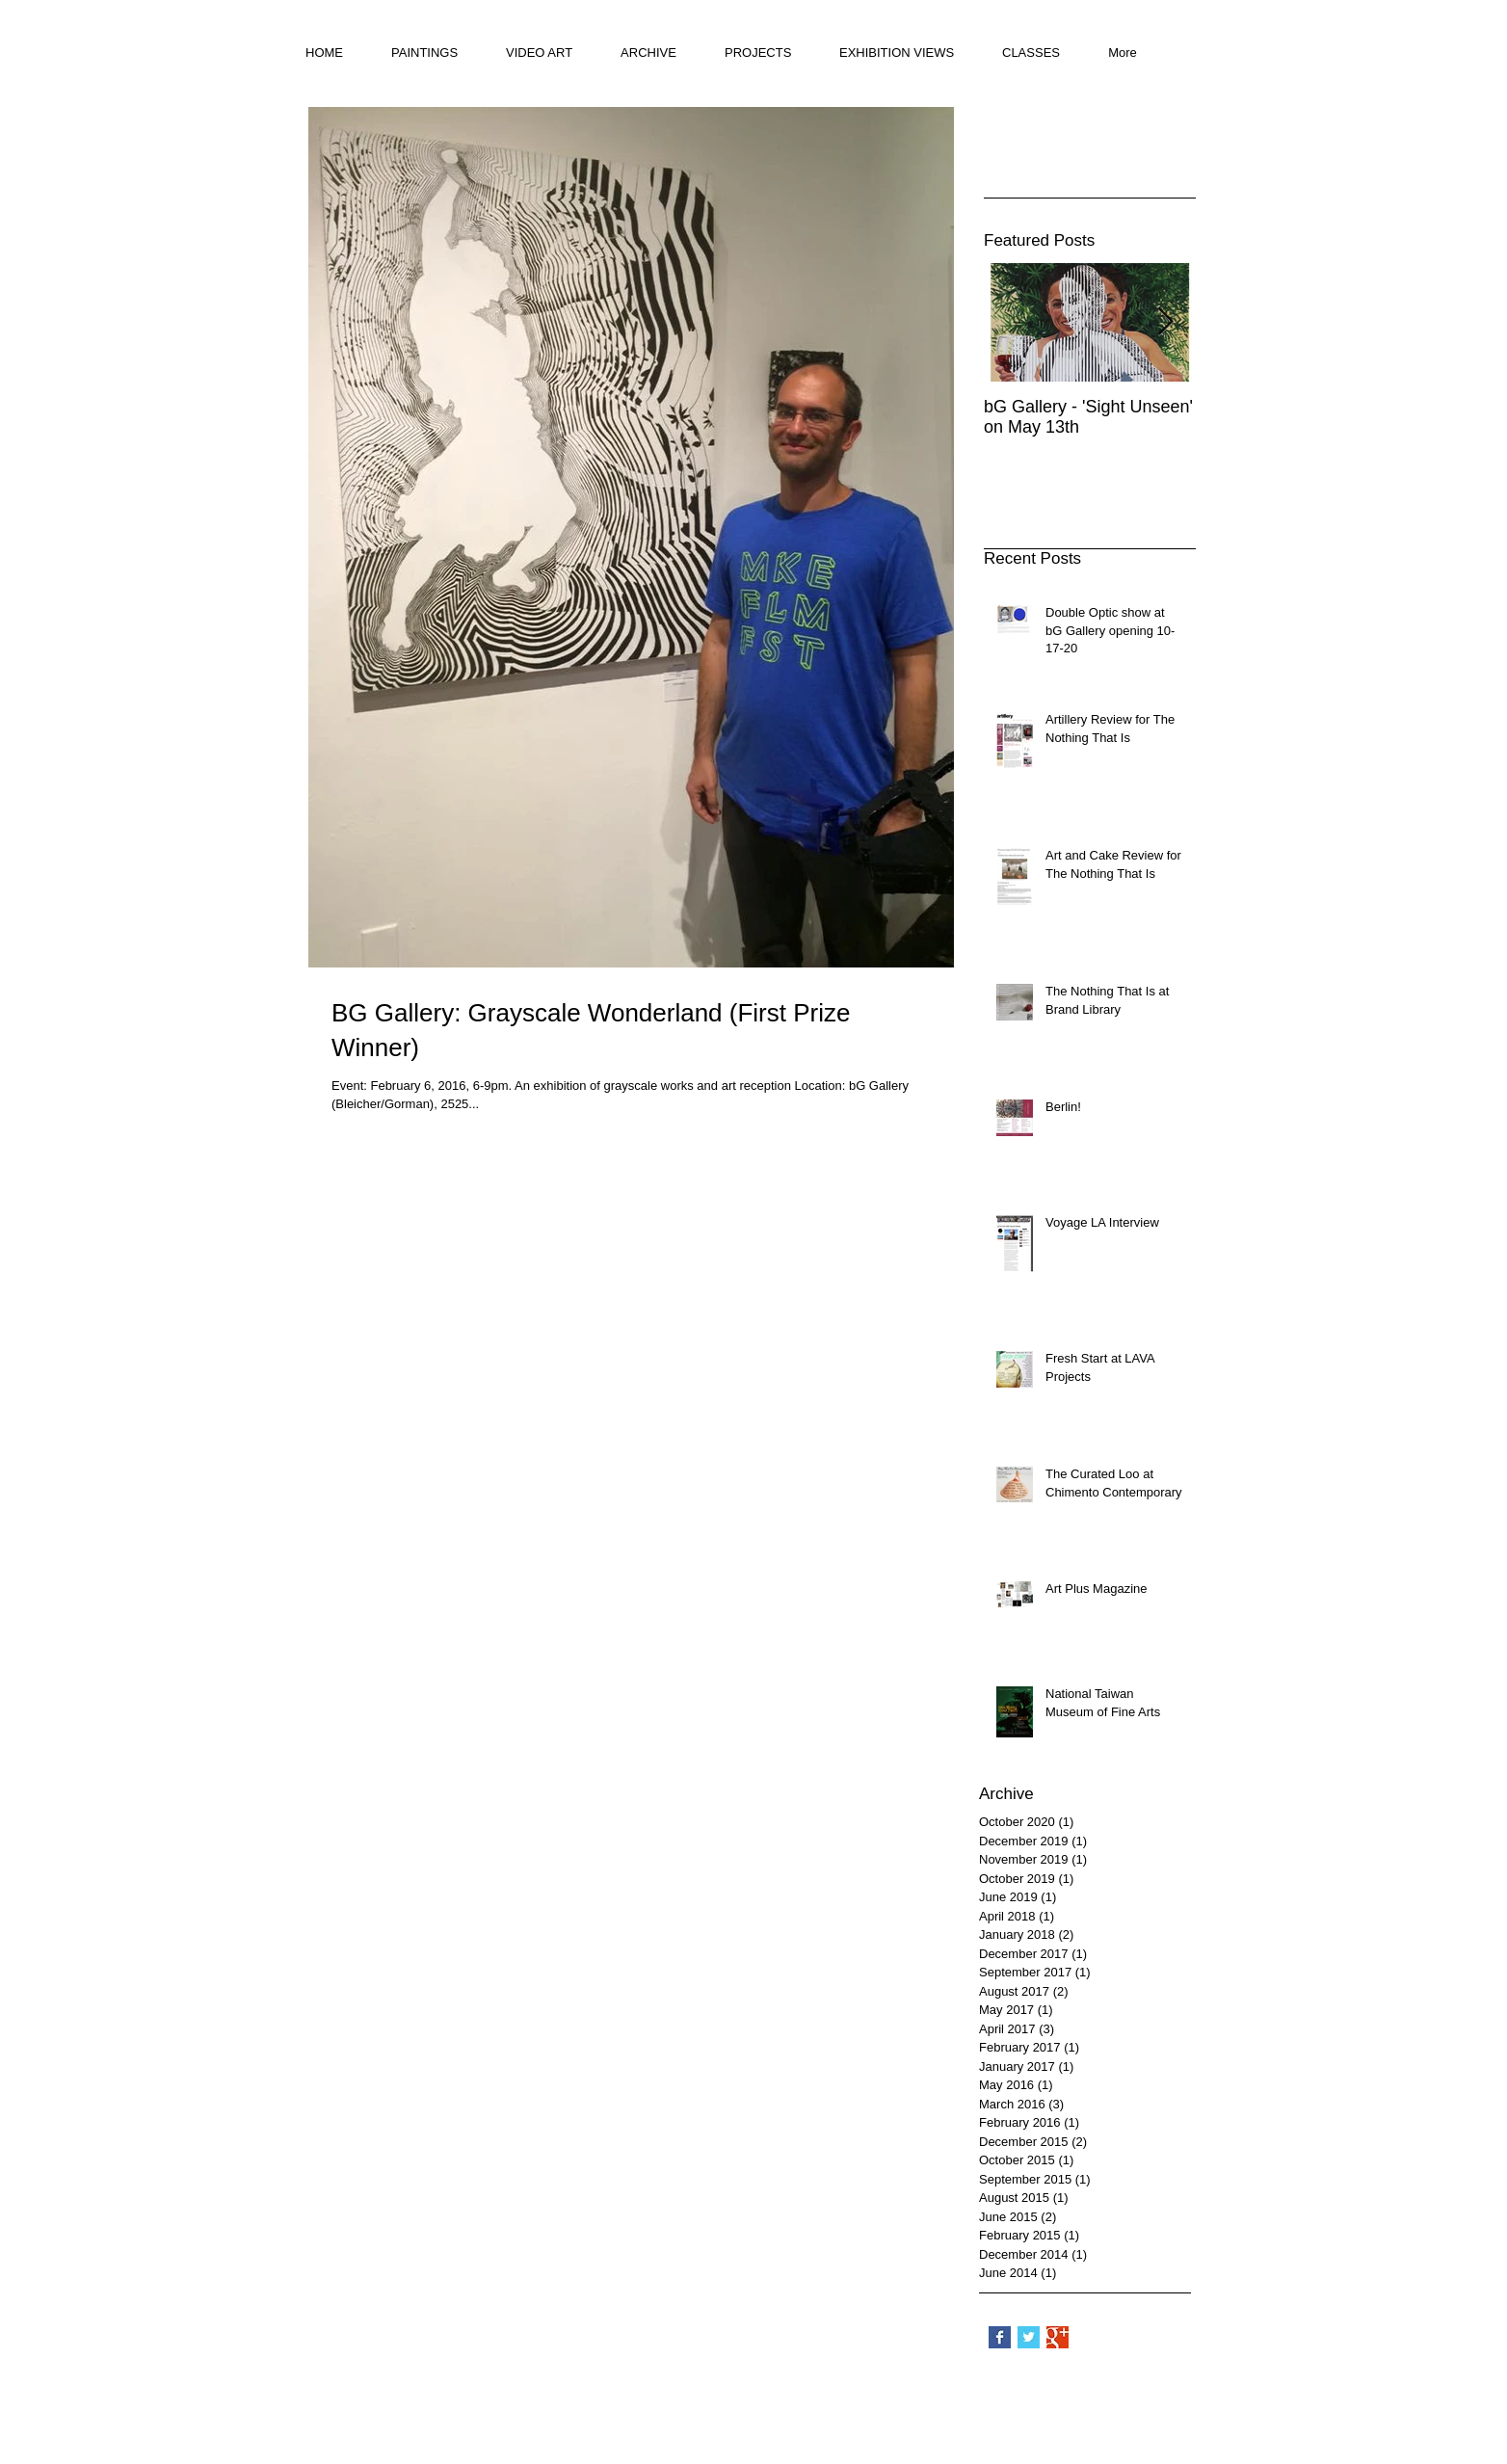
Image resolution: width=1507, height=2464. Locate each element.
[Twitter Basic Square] (1029, 2337)
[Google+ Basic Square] (1057, 2337)
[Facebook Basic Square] (1000, 2337)
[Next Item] (1165, 322)
